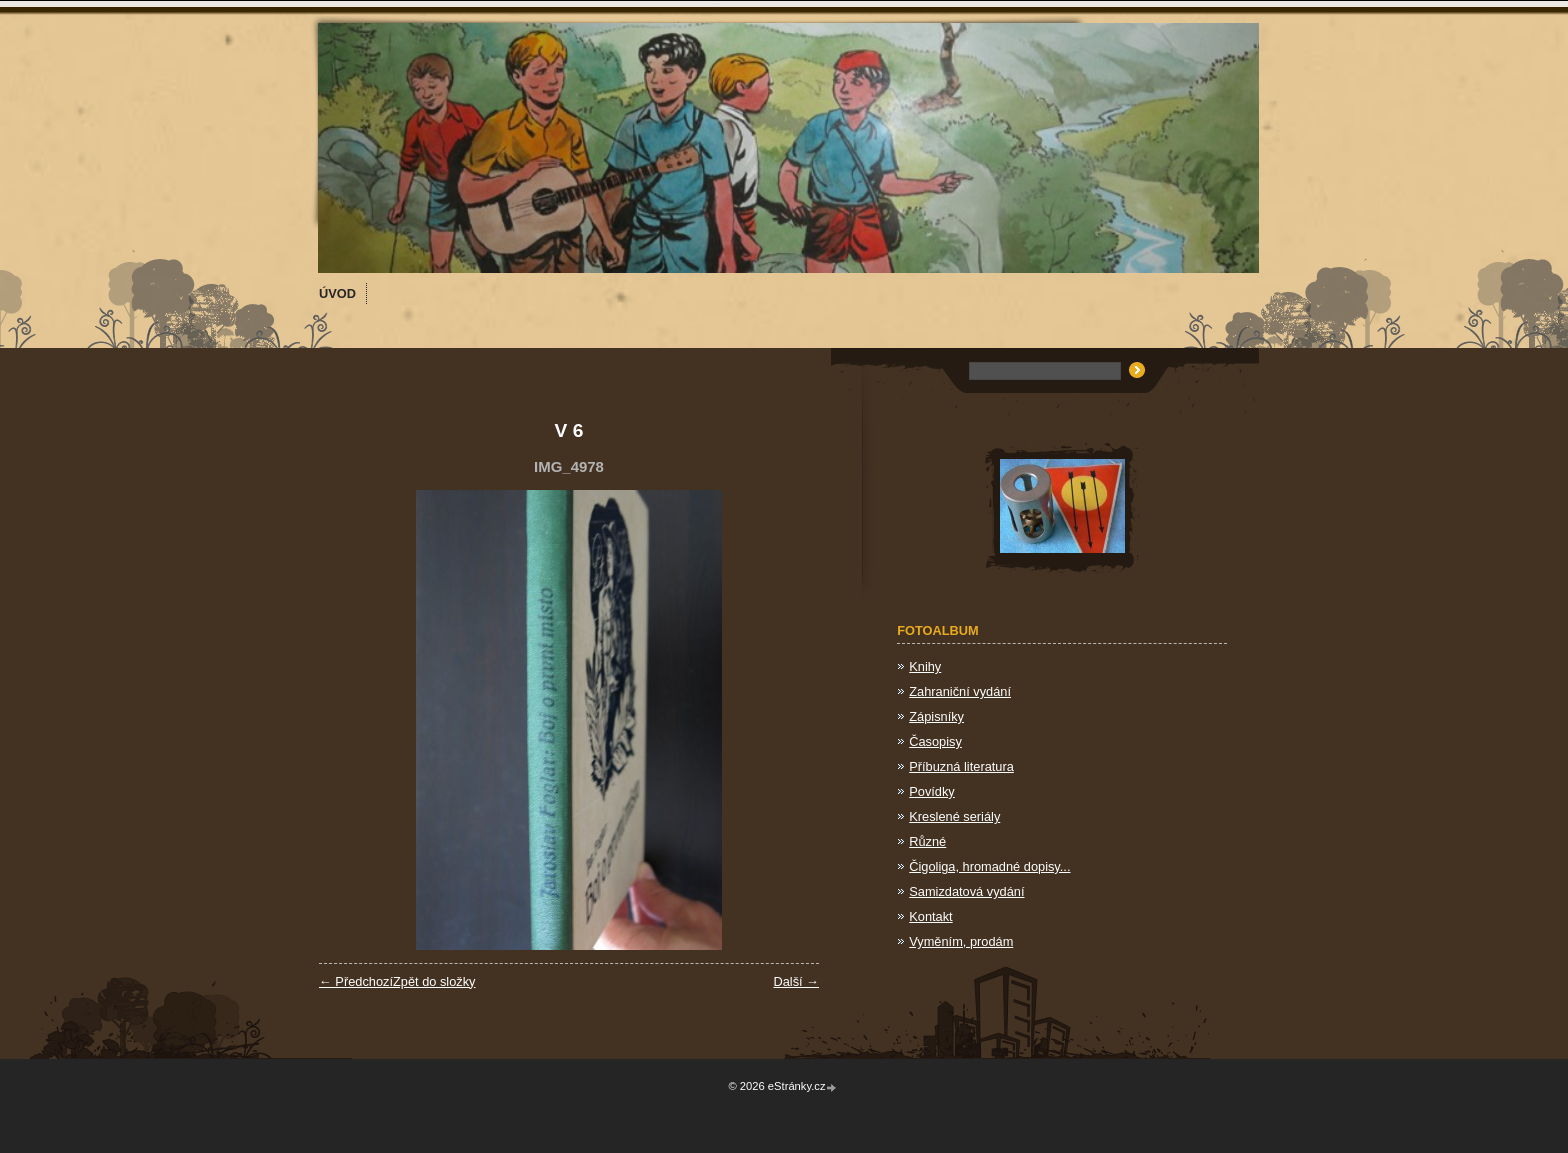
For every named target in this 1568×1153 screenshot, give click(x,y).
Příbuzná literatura (961, 766)
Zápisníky (936, 716)
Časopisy (935, 741)
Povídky (932, 791)
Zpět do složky (434, 981)
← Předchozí (356, 981)
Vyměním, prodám (961, 941)
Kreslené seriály (954, 816)
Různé (927, 841)
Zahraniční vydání (960, 691)
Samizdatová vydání (966, 891)
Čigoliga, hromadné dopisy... (989, 866)
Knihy (925, 666)
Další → (796, 981)
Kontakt (930, 916)
